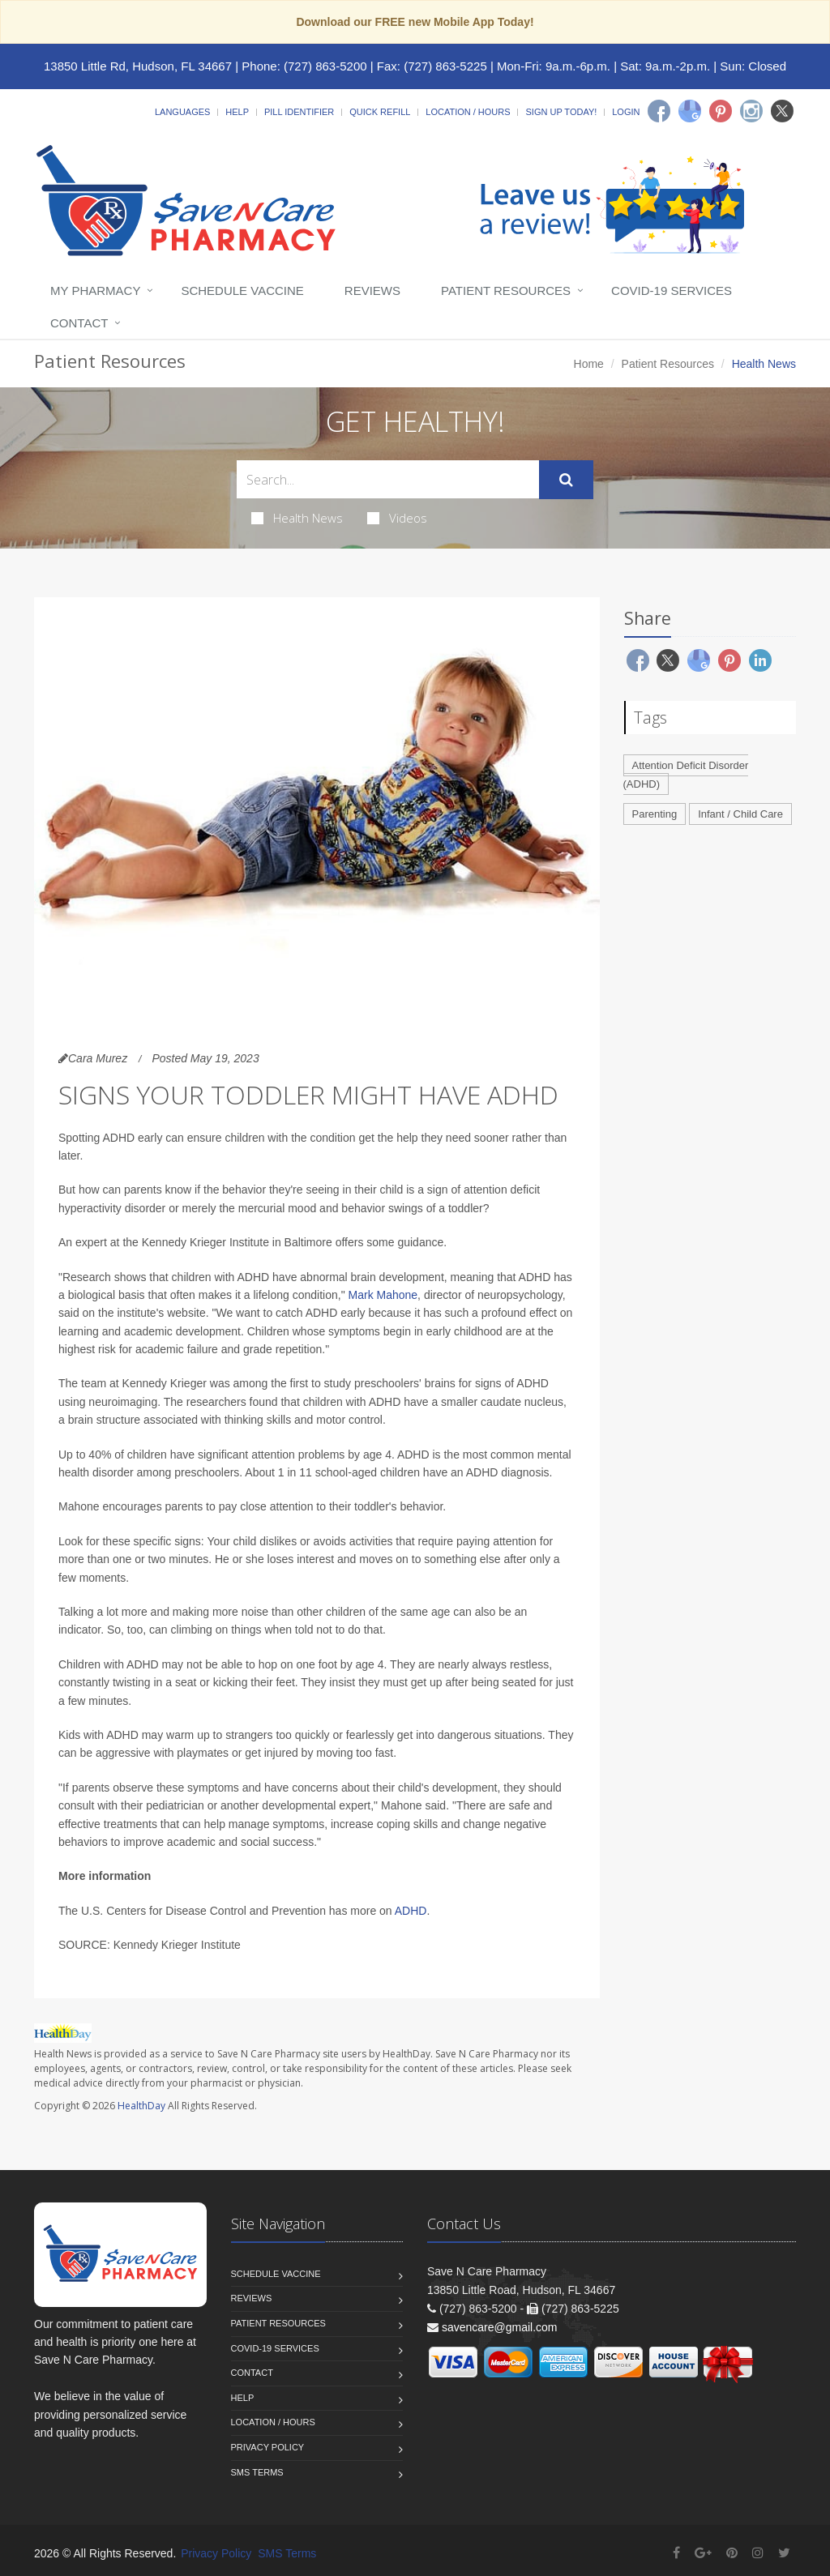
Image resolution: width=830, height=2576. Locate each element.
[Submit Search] (566, 479)
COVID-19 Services (671, 290)
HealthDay (141, 2105)
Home (589, 363)
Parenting (655, 814)
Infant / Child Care (740, 814)
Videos (397, 518)
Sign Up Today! (561, 112)
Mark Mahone (383, 1294)
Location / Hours (468, 112)
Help (237, 112)
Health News (297, 518)
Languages (182, 112)
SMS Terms (257, 2472)
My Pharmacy (95, 290)
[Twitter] (782, 111)
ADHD (411, 1910)
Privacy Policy (268, 2447)
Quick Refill (379, 112)
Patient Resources (506, 290)
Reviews (372, 290)
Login (626, 112)
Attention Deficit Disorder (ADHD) (686, 774)
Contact (79, 323)
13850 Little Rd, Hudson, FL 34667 (138, 66)
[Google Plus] (703, 2553)
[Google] (689, 111)
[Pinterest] (720, 111)
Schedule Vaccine (242, 290)
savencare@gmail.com (500, 2327)
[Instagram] (751, 111)
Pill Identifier (299, 112)
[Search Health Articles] (388, 479)
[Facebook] (659, 111)
